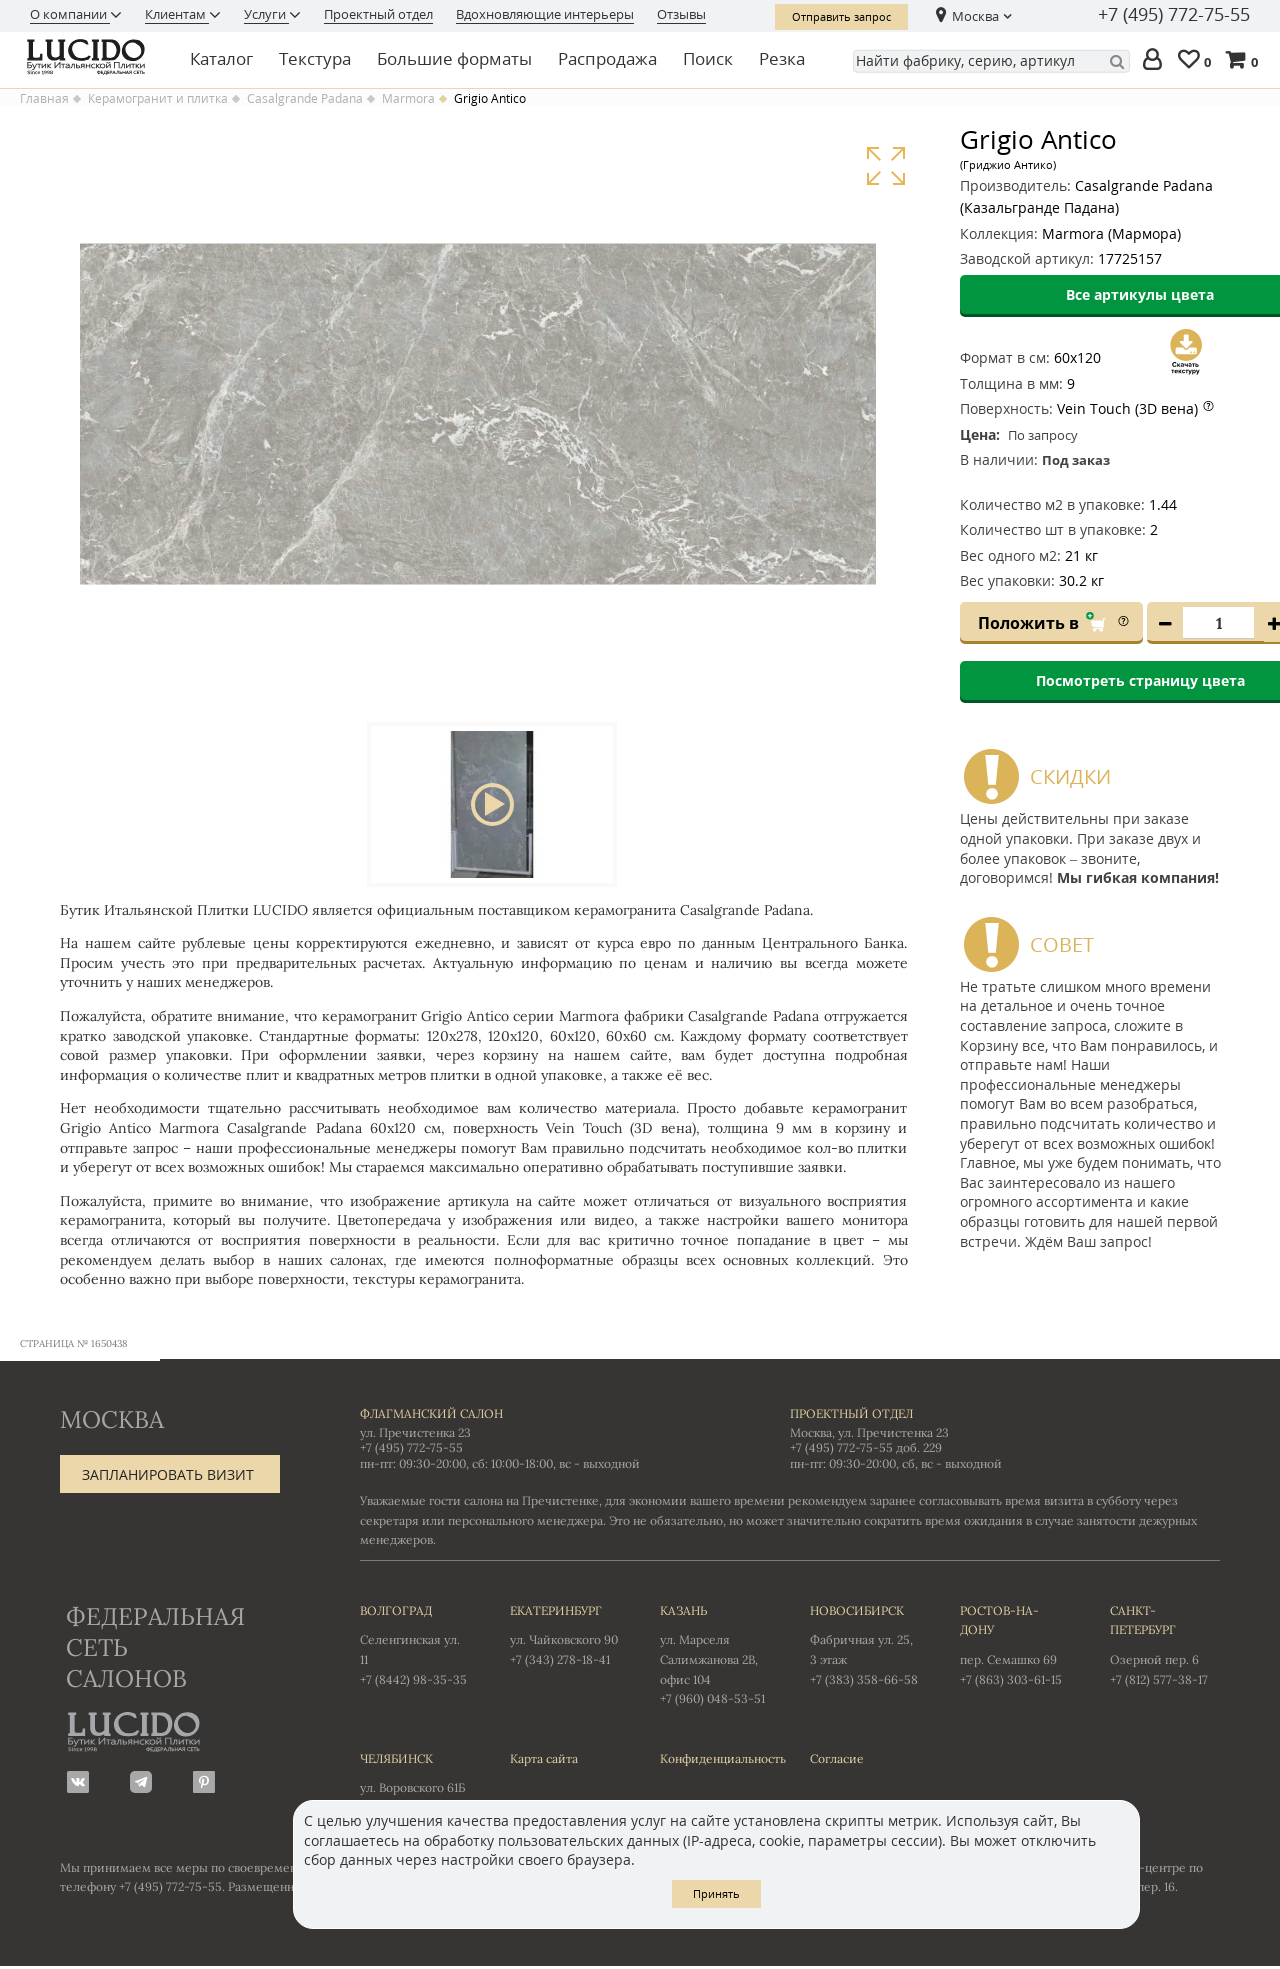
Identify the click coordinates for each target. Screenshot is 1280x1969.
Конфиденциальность (715, 1760)
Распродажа (607, 58)
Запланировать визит (168, 1476)
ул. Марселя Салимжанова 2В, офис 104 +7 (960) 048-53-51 (715, 1655)
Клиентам (177, 14)
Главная (44, 99)
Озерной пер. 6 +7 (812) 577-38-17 (1165, 1646)
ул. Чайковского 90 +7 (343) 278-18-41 (565, 1636)
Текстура (315, 58)
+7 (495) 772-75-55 (1174, 15)
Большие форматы (454, 58)
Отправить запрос (841, 16)
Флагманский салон (431, 1415)
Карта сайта (544, 1760)
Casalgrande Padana (305, 99)
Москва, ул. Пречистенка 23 (869, 1434)
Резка (782, 58)
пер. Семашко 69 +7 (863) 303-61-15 (1015, 1646)
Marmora (408, 99)
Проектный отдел (378, 14)
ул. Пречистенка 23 (415, 1434)
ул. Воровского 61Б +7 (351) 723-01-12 (415, 1784)
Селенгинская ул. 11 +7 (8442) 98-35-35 (415, 1646)
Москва (975, 16)
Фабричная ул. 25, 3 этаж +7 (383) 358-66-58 (865, 1646)
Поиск (708, 58)
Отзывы (681, 14)
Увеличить (885, 166)
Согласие (837, 1760)
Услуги (266, 14)
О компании (70, 14)
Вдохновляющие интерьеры (545, 14)
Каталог (221, 58)
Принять (716, 1893)
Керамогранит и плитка (158, 99)
